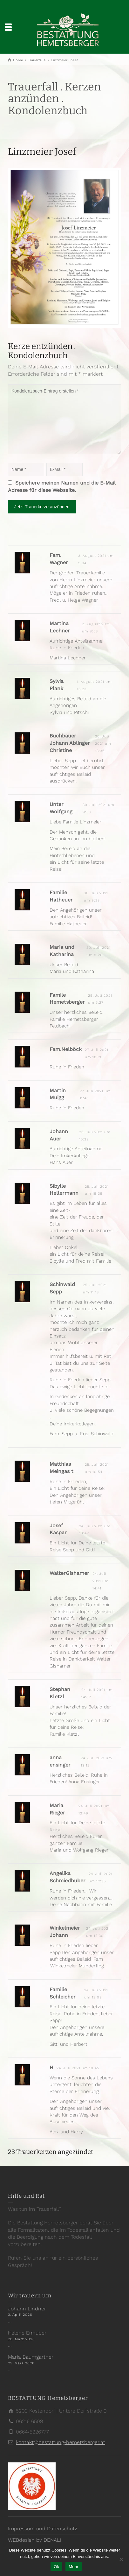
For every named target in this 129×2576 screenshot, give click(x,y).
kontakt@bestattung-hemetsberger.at (60, 2442)
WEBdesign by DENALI (34, 2540)
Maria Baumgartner (30, 2357)
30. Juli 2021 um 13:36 (103, 743)
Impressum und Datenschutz (42, 2529)
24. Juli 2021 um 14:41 (100, 1581)
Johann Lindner (27, 2309)
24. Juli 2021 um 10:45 (78, 2068)
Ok (56, 2566)
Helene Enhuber (27, 2333)
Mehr (73, 2566)
